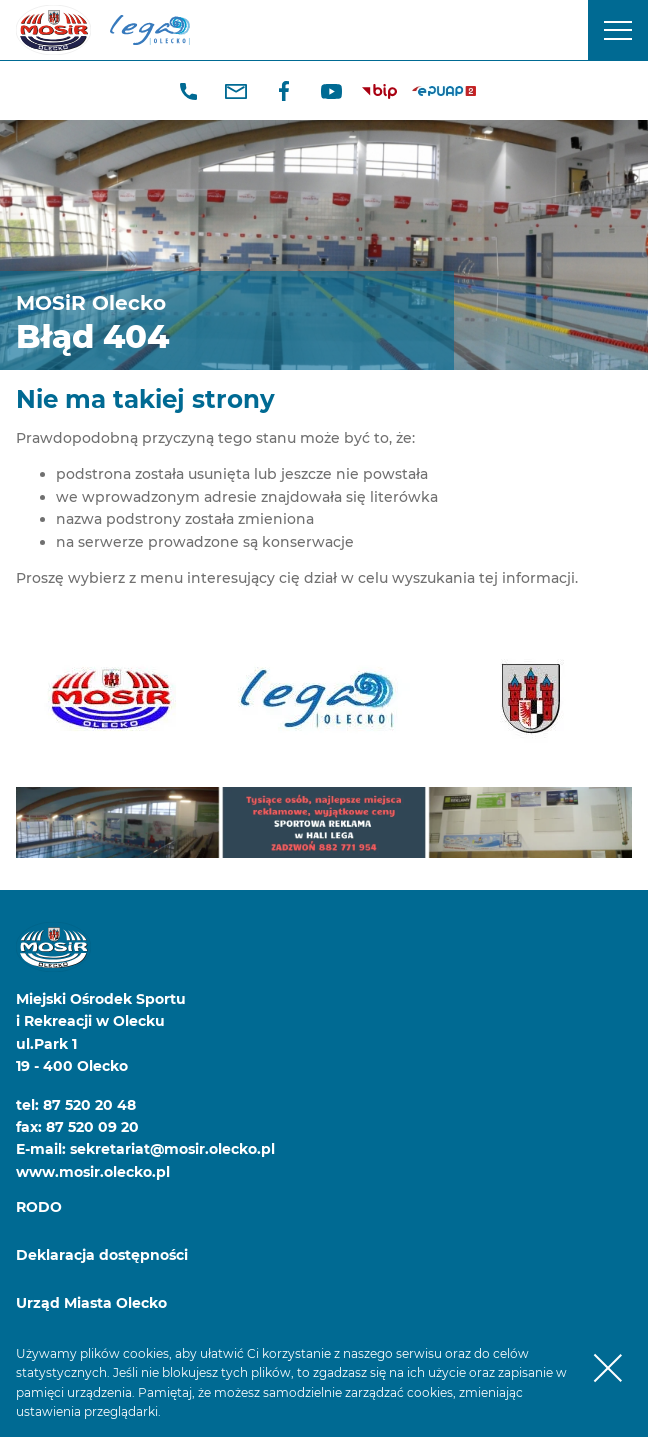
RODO (39, 1207)
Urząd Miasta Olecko (91, 1303)
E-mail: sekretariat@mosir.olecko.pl (145, 1149)
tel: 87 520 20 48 (76, 1105)
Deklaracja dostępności (102, 1255)
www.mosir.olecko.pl (93, 1172)
